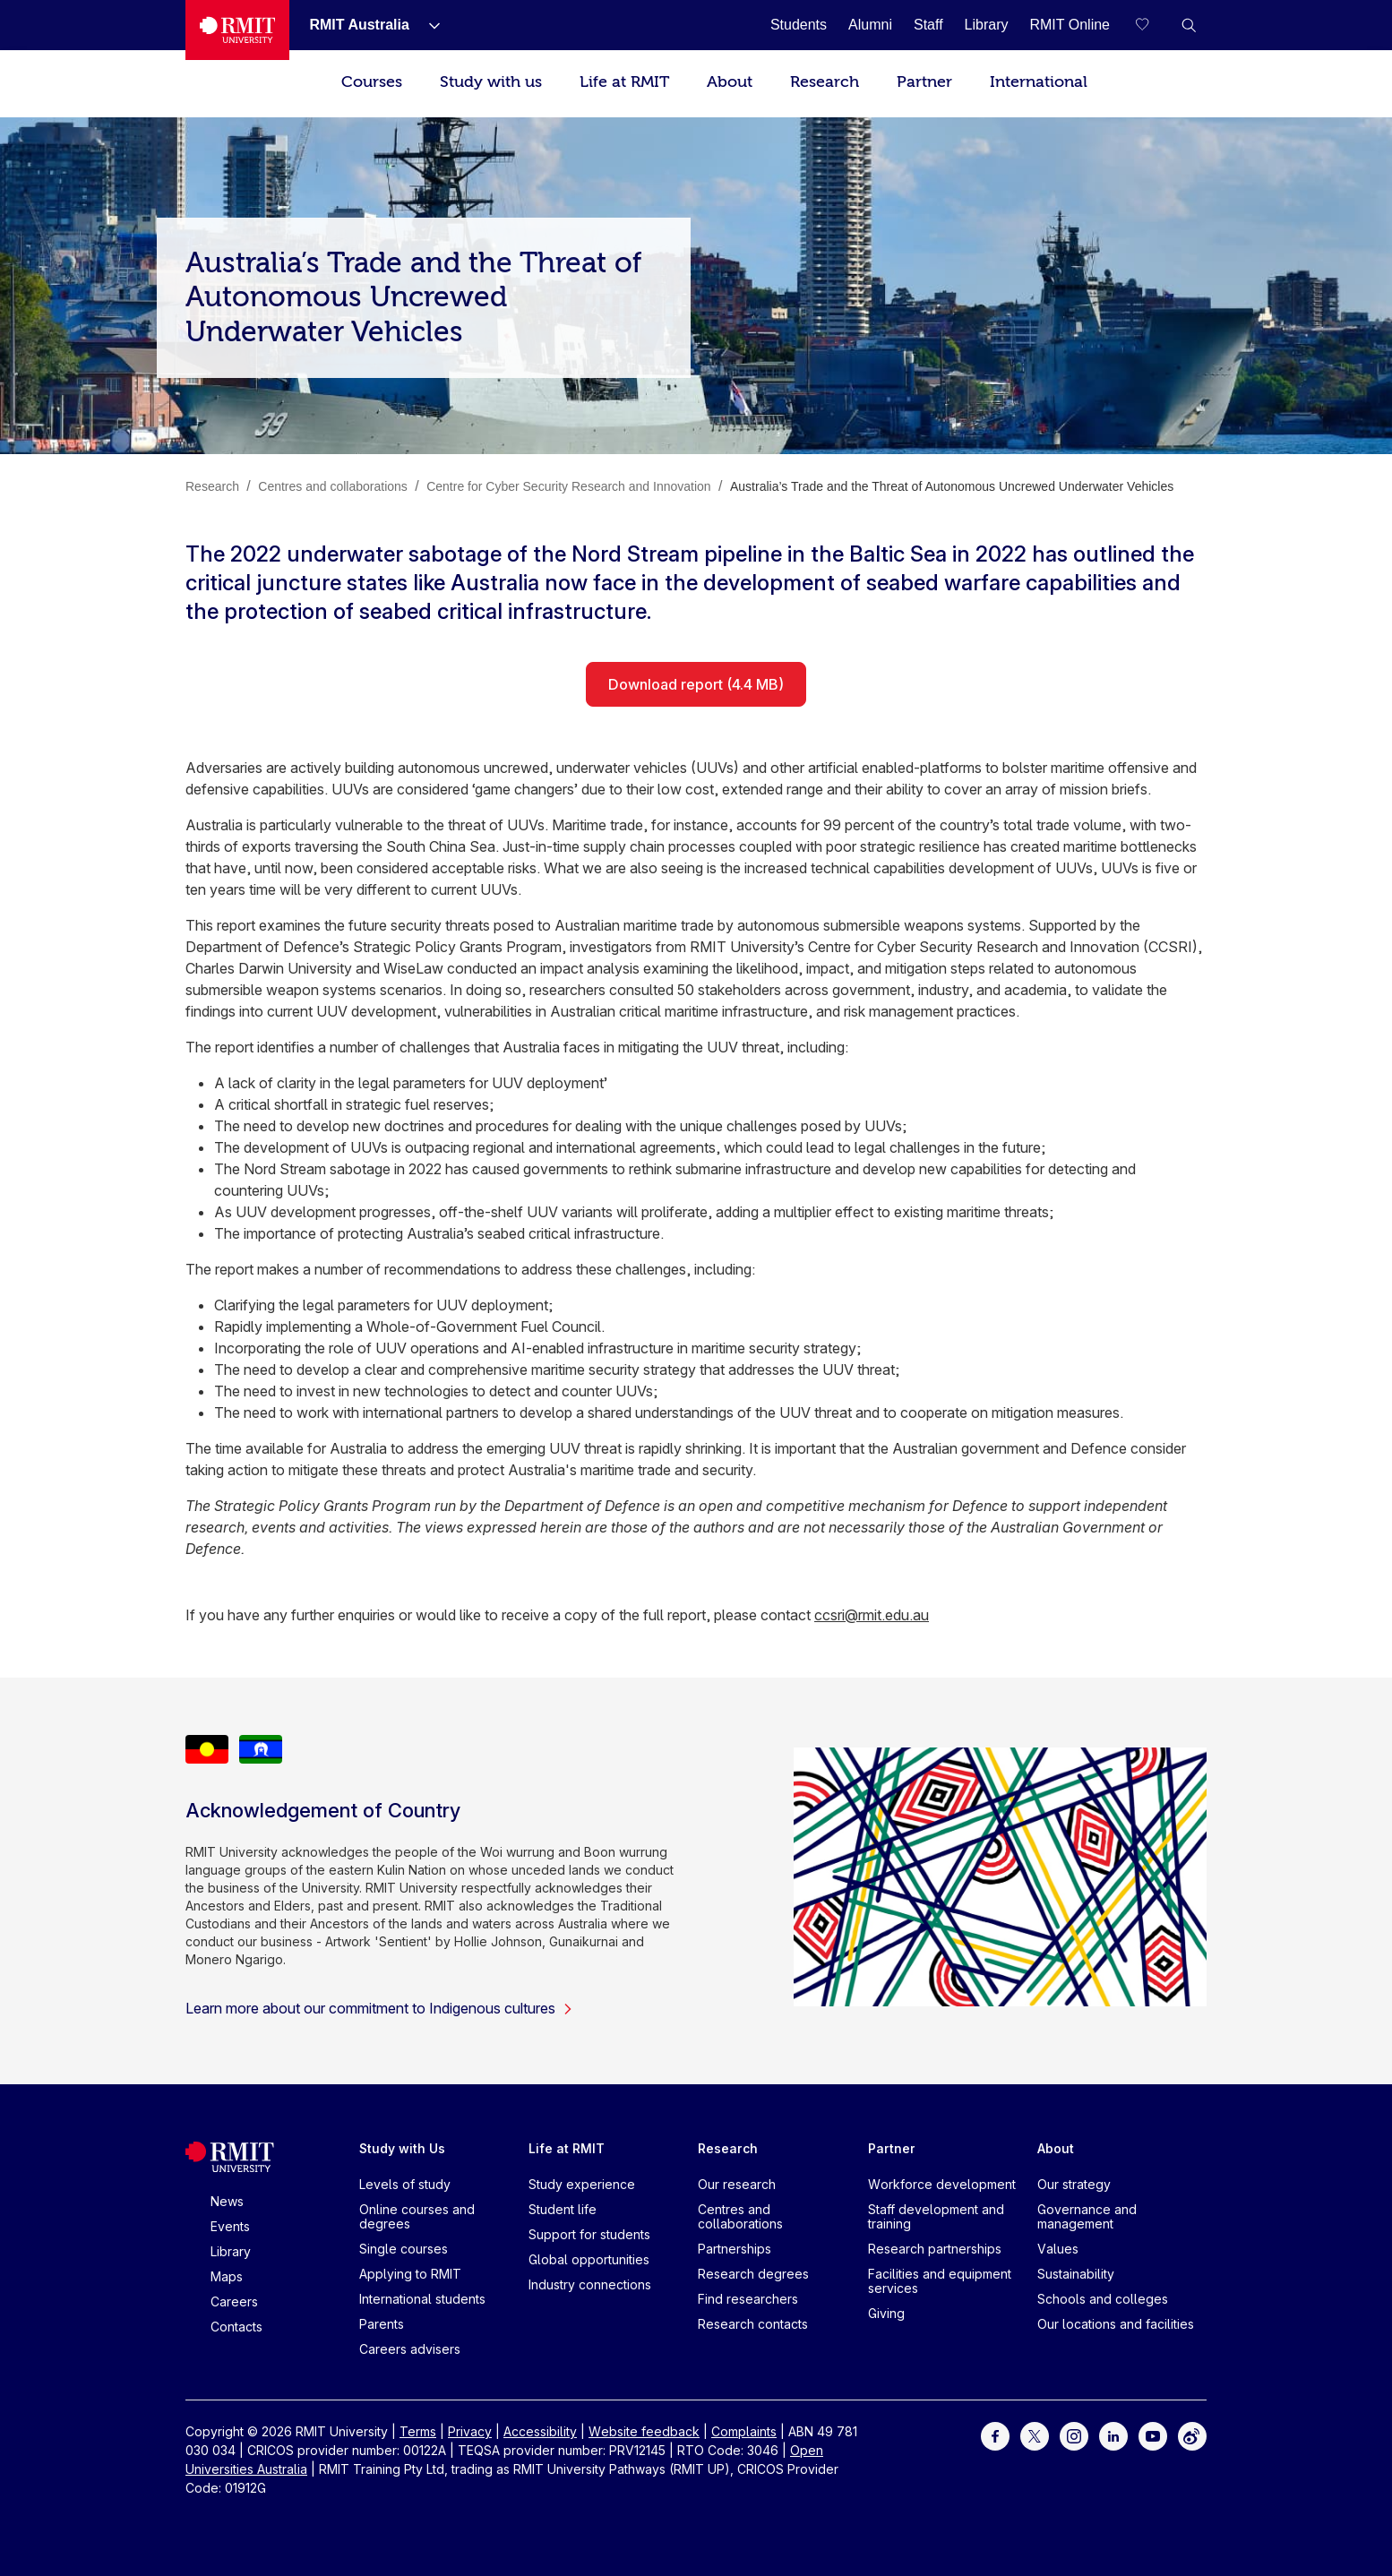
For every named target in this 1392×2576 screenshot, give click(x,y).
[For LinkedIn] (1113, 2435)
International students (422, 2298)
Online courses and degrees (417, 2216)
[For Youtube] (1153, 2435)
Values (1057, 2248)
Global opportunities (588, 2259)
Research (824, 82)
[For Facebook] (995, 2435)
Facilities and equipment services (939, 2281)
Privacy (470, 2431)
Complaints (744, 2431)
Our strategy (1074, 2184)
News (227, 2201)
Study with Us (402, 2148)
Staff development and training (936, 2216)
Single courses (403, 2248)
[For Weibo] (1192, 2435)
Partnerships (734, 2248)
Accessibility (540, 2431)
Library (231, 2251)
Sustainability (1075, 2273)
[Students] (799, 24)
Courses (371, 82)
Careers (234, 2301)
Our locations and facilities (1115, 2323)
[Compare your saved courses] (1153, 25)
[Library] (986, 24)
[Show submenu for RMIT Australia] (427, 25)
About (729, 82)
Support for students (589, 2234)
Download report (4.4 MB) (696, 684)
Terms (418, 2431)
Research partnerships (934, 2248)
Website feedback (644, 2431)
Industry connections (589, 2284)
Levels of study (405, 2184)
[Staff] (928, 24)
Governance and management (1087, 2216)
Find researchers (748, 2298)
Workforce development (942, 2184)
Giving (886, 2313)
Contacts (236, 2326)
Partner (924, 82)
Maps (227, 2276)
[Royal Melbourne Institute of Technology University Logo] (237, 30)
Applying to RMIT (410, 2273)
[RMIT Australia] (358, 24)
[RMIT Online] (1069, 24)
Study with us (491, 82)
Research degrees (753, 2273)
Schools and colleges (1102, 2298)
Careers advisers (409, 2349)
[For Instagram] (1074, 2435)
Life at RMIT (624, 82)
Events (230, 2226)
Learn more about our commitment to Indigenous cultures (379, 2008)
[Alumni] (870, 24)
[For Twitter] (1034, 2435)
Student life (562, 2209)
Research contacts (753, 2323)
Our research (737, 2184)
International (1038, 82)
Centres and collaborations (740, 2216)
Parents (381, 2323)
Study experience (581, 2184)
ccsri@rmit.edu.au (871, 1615)
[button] (1189, 25)
